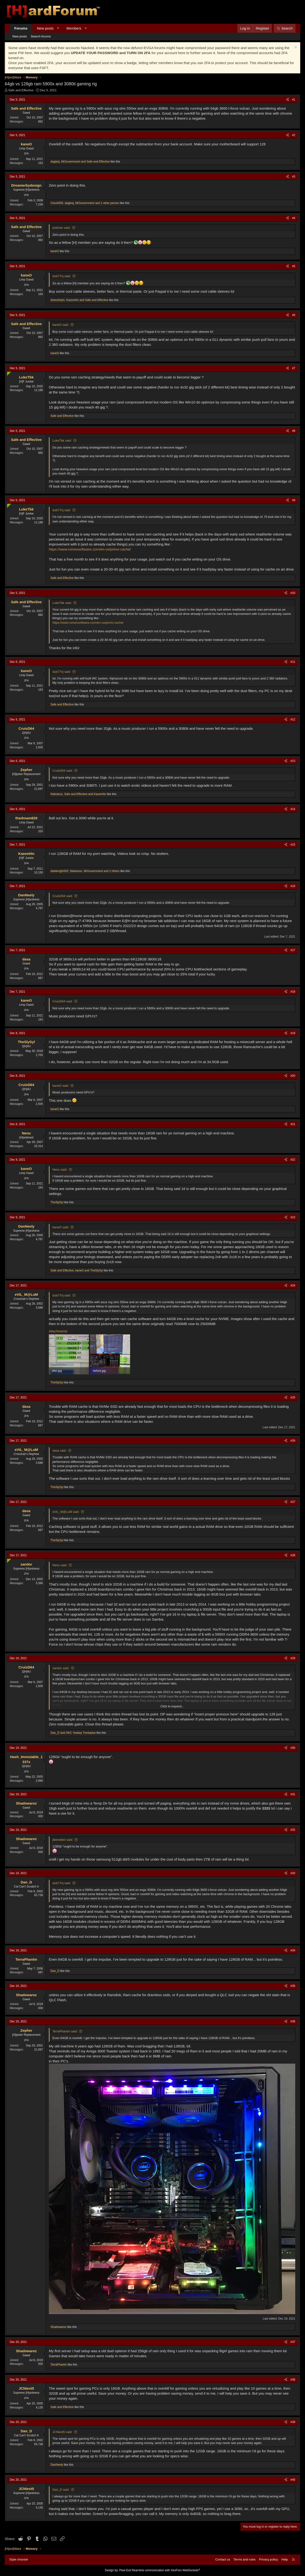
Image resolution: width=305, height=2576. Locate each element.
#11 (292, 661)
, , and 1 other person (85, 203)
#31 (292, 1794)
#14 (292, 809)
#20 (292, 1075)
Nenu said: (59, 1169)
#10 (292, 593)
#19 (292, 1033)
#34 (292, 1950)
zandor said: (60, 1668)
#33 (292, 1873)
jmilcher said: (61, 228)
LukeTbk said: (62, 440)
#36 (292, 2021)
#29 (292, 1658)
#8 (293, 431)
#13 (292, 761)
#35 (292, 1986)
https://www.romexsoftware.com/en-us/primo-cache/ (90, 549)
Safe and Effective (20, 90)
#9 (293, 500)
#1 (293, 99)
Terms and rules (244, 2559)
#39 (292, 2422)
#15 (292, 844)
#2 (293, 135)
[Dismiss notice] (295, 47)
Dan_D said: (61, 2489)
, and (80, 161)
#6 (293, 315)
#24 (292, 1285)
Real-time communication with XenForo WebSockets (166, 2570)
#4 (293, 218)
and (73, 1732)
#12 (292, 719)
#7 (293, 368)
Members (73, 28)
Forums (20, 28)
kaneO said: (60, 324)
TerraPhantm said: (65, 2031)
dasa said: (59, 1450)
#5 (293, 266)
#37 (292, 2342)
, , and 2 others (85, 871)
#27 (292, 1502)
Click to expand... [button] (172, 1706)
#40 (292, 2479)
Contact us (222, 2559)
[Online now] (8, 373)
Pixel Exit (125, 2570)
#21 (292, 1124)
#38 (292, 2379)
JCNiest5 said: (62, 2432)
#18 (292, 991)
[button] (58, 28)
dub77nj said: (61, 276)
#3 (293, 176)
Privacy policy (268, 2559)
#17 (292, 950)
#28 (292, 1555)
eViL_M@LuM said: (65, 1512)
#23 (292, 1217)
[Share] (287, 99)
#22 (292, 1159)
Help (284, 2559)
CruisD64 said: (62, 770)
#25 (292, 1397)
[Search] (284, 28)
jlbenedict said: (62, 1839)
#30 (292, 1748)
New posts (45, 28)
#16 (292, 886)
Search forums (41, 36)
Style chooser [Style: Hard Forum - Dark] (18, 2559)
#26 (292, 1440)
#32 (292, 1829)
